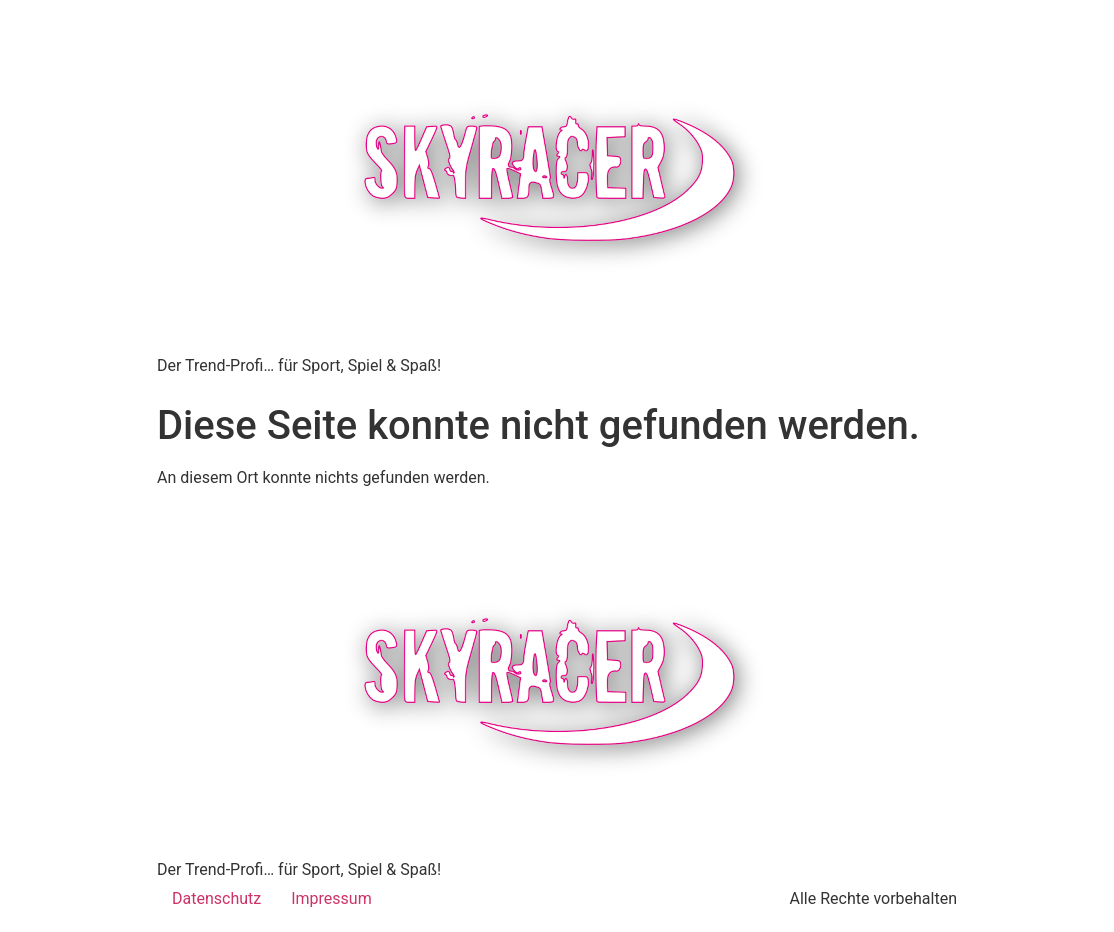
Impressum (331, 898)
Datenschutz (216, 898)
